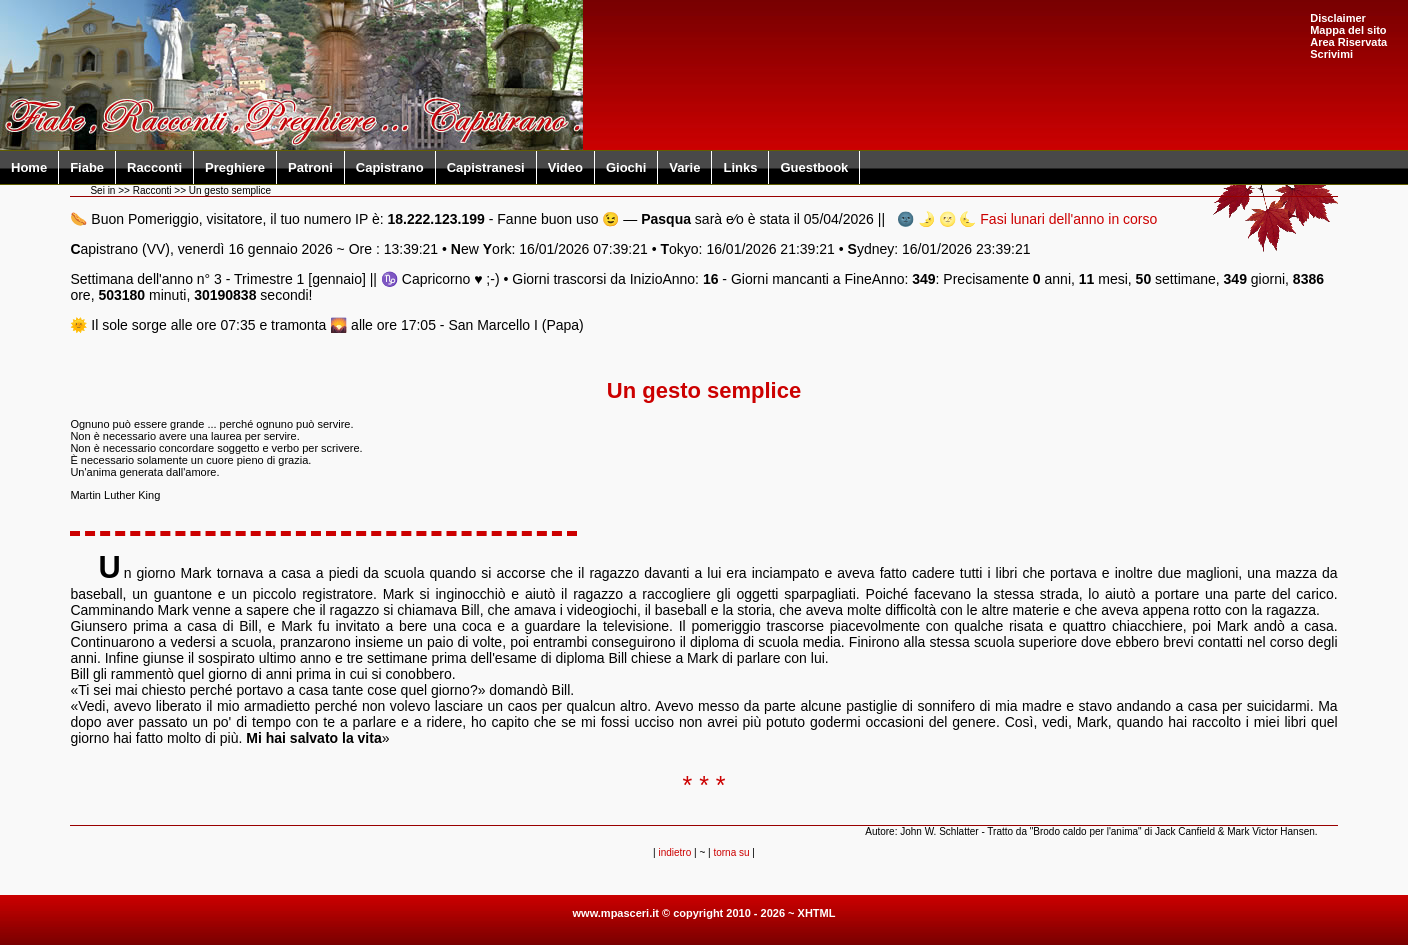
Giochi (626, 167)
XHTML (817, 913)
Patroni (310, 167)
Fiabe (87, 167)
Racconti (154, 167)
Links (740, 167)
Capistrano (390, 167)
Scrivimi (1331, 54)
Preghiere (235, 167)
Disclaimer (1338, 18)
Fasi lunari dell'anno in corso (1068, 219)
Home (29, 167)
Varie (684, 167)
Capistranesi (486, 167)
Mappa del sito (1348, 30)
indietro (674, 852)
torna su (731, 852)
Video (565, 167)
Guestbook (814, 167)
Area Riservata (1348, 42)
